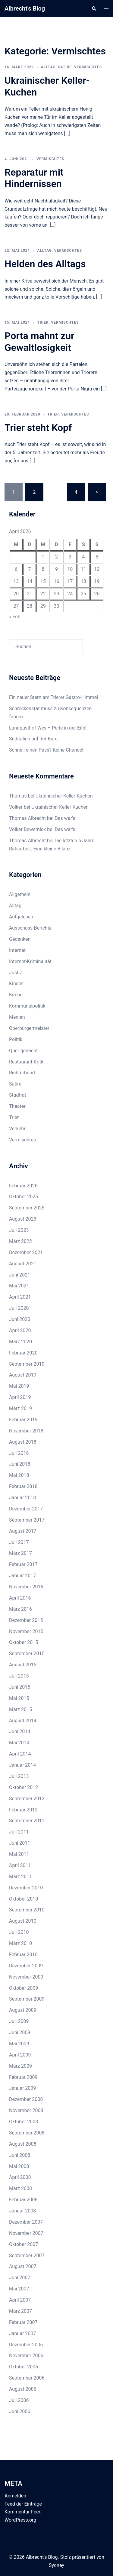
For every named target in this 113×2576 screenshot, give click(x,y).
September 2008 (27, 2133)
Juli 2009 (19, 2021)
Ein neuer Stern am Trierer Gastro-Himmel (53, 697)
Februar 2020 (23, 1353)
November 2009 (26, 1977)
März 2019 (20, 1408)
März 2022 (20, 1241)
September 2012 (27, 1798)
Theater (17, 1106)
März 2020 (20, 1342)
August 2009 (22, 2010)
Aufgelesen (21, 917)
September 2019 (27, 1364)
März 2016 (20, 1609)
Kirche (16, 995)
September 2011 (27, 1821)
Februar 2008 (23, 2199)
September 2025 (27, 1208)
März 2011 (20, 1876)
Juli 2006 (19, 2400)
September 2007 (27, 2255)
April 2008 (20, 2177)
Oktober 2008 (23, 2122)
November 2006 (26, 2355)
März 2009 (20, 2066)
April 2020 (20, 1330)
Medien (17, 1017)
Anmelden (15, 2496)
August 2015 (22, 1665)
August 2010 (22, 1921)
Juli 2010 (19, 1932)
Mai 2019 (19, 1386)
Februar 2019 (23, 1419)
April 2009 (20, 2055)
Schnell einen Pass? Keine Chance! (46, 750)
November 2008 (26, 2110)
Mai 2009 (19, 2044)
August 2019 (22, 1375)
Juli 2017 (19, 1542)
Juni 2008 (19, 2155)
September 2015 (27, 1653)
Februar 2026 (23, 1186)
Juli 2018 (19, 1453)
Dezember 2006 (26, 2345)
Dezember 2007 (26, 2222)
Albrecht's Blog (25, 8)
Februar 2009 (23, 2077)
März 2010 (20, 1943)
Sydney (56, 2565)
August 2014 (22, 1720)
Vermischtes (88, 67)
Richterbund (22, 1073)
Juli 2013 (19, 1776)
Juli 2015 (19, 1676)
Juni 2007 (19, 2277)
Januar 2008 (22, 2211)
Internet (17, 950)
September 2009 (27, 1999)
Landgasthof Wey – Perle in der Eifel (47, 728)
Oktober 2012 (23, 1787)
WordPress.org (20, 2520)
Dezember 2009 (26, 1966)
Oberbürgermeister (29, 1028)
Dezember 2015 (26, 1620)
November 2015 (26, 1631)
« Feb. (15, 617)
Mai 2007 (19, 2289)
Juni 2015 (19, 1687)
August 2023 (22, 1219)
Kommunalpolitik (27, 1006)
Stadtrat (17, 1095)
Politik (15, 1039)
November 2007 (26, 2233)
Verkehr (17, 1128)
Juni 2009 (19, 2032)
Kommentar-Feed (23, 2512)
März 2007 (20, 2311)
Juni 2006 (19, 2411)
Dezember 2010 (26, 1888)
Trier (43, 322)
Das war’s (65, 818)
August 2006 (22, 2389)
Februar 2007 (23, 2322)
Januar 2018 (22, 1497)
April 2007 (20, 2300)
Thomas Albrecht (27, 840)
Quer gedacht (23, 1050)
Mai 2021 (19, 1286)
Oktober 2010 (23, 1899)
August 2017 (22, 1531)
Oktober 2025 (23, 1196)
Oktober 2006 (23, 2367)
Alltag (48, 67)
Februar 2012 (23, 1810)
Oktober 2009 (23, 1988)
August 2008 (22, 2144)
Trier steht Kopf (38, 427)
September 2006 (27, 2378)
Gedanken (19, 939)
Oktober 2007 (23, 2244)
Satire (65, 67)
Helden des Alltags (45, 264)
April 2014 (20, 1754)
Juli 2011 (19, 1832)
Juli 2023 (19, 1230)
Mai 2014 (19, 1743)
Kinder (16, 983)
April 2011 (20, 1865)
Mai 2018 (19, 1475)
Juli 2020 (19, 1308)
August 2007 (22, 2266)
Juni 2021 (19, 1275)
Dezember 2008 (26, 2099)
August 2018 (22, 1442)
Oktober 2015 (23, 1642)
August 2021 (22, 1264)
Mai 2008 (19, 2166)
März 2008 (20, 2188)
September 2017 (27, 1520)
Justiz (15, 973)
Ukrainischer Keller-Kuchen (64, 796)
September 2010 (27, 1910)
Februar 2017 (23, 1564)
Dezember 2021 (26, 1252)
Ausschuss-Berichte (30, 928)
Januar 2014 (22, 1765)
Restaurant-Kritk (26, 1062)
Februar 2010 (23, 1954)
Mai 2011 (19, 1854)
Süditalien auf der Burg (33, 739)
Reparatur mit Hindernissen (34, 178)
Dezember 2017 (26, 1509)
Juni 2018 (19, 1464)
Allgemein (19, 894)
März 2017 (20, 1553)
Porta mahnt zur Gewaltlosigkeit (39, 341)
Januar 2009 (22, 2088)
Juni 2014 (19, 1731)
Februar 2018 (23, 1486)
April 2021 (20, 1297)
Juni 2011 (19, 1843)
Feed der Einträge (23, 2504)
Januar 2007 (22, 2333)
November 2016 (26, 1587)
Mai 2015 (19, 1698)
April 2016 (20, 1598)
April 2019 (20, 1397)
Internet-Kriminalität (30, 961)
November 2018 (26, 1431)
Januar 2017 (22, 1575)
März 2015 (20, 1709)
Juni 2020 (19, 1319)
